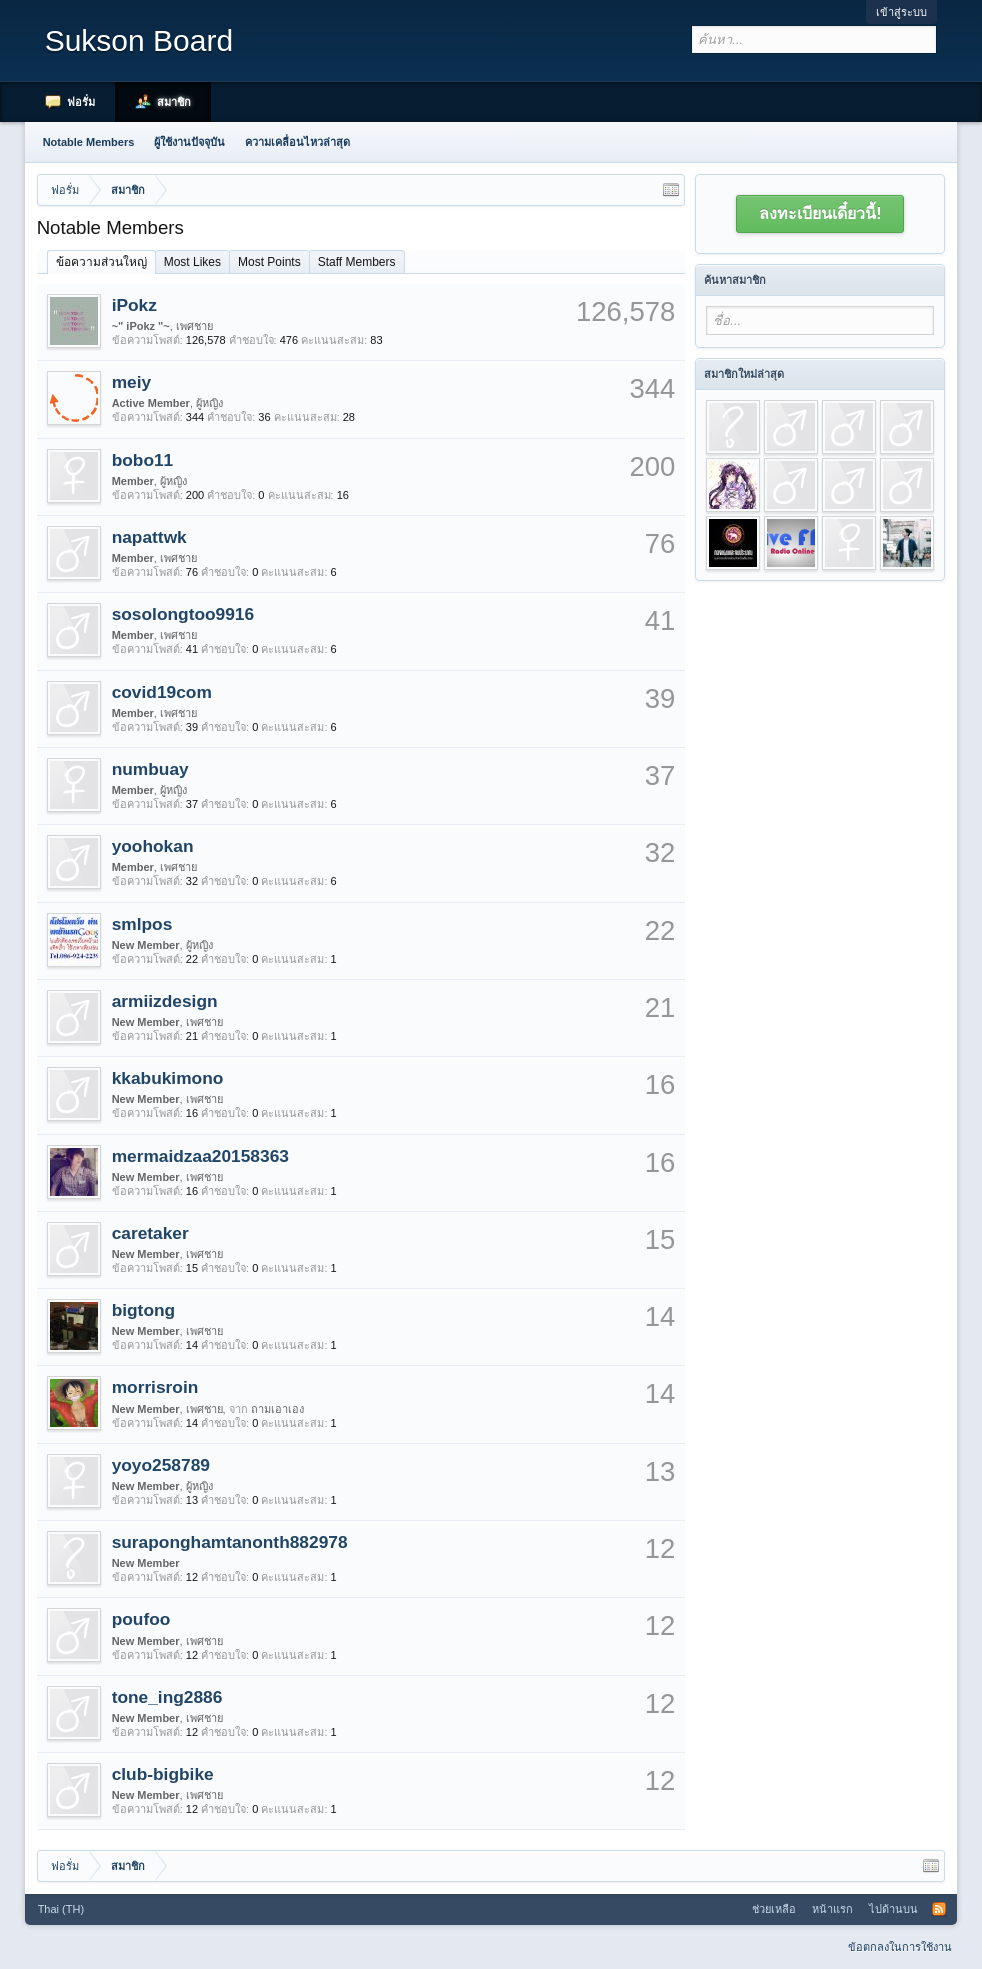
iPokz (134, 305)
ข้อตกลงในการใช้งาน (900, 1947)
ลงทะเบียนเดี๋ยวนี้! (820, 213)
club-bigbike (163, 1774)
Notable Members (89, 142)
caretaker (150, 1233)
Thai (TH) (61, 1909)
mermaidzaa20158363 (200, 1156)
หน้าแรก (832, 1909)
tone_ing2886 (167, 1697)
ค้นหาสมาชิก (735, 280)
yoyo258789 (161, 1465)
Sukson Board (139, 40)
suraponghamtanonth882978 (230, 1542)
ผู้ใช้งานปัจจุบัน (189, 142)
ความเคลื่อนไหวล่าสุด (297, 142)
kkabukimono (168, 1078)
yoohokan (153, 846)
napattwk (149, 537)
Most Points (269, 262)
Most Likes (192, 262)
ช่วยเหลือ (774, 1909)
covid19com (162, 692)
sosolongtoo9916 (183, 614)
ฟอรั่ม (81, 102)
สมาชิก (174, 102)
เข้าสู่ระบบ (901, 12)
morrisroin (155, 1387)
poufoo (141, 1619)
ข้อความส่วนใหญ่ (101, 262)
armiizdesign (165, 1001)
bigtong (144, 1310)
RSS (939, 1909)
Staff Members (357, 262)
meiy (132, 382)
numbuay (150, 769)
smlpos (142, 924)
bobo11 (143, 460)
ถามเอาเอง (277, 1409)
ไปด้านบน (893, 1909)
